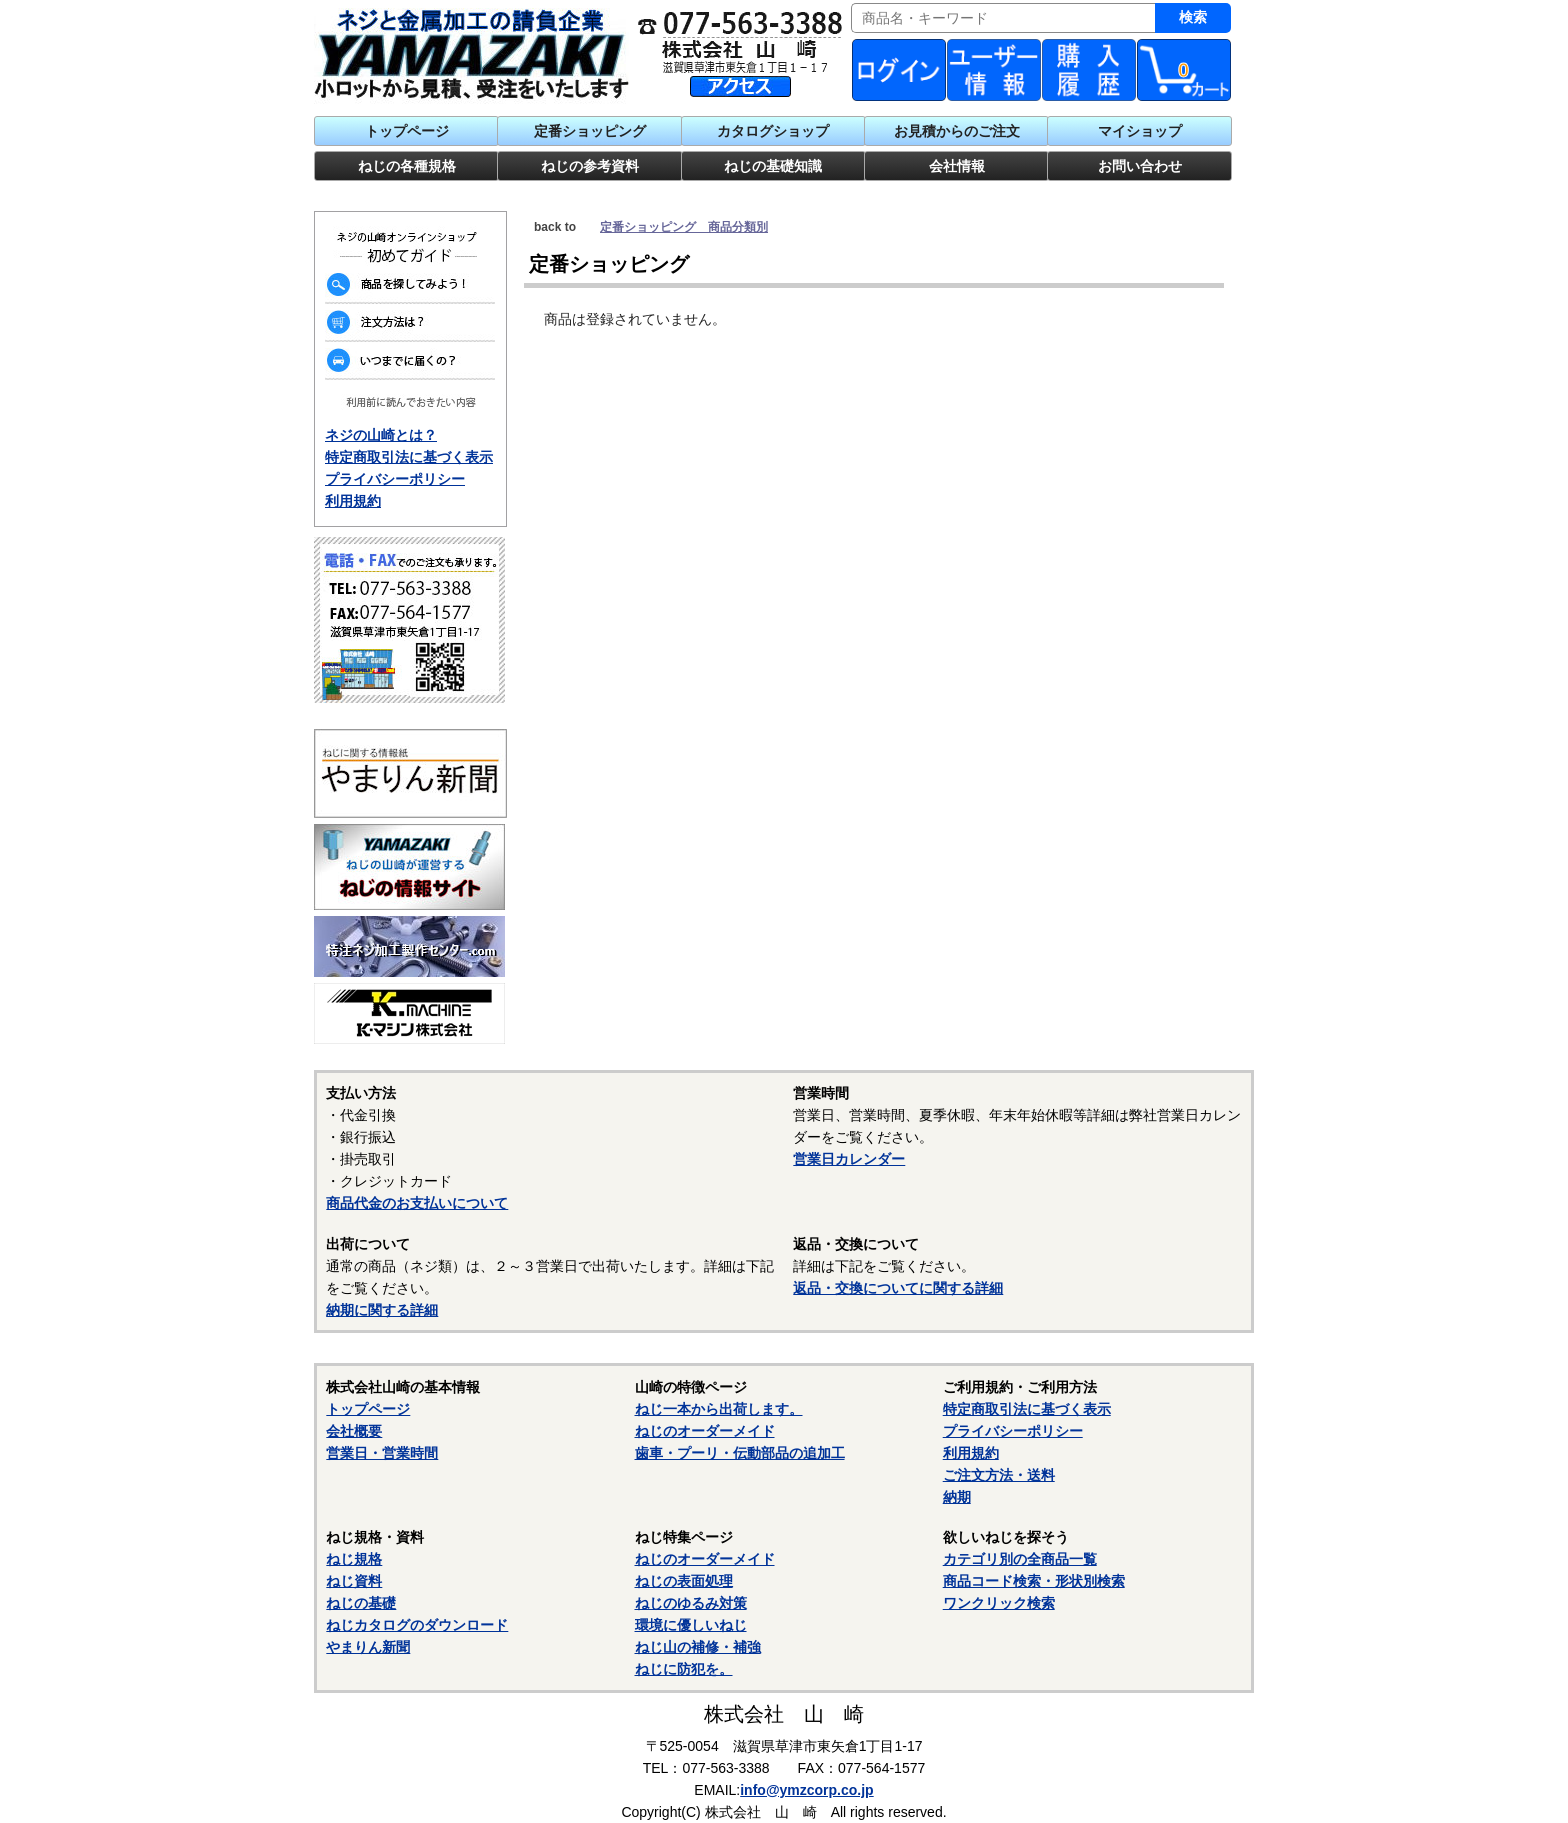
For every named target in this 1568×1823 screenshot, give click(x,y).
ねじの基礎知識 (773, 166)
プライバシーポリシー (395, 479)
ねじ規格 (354, 1559)
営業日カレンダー (849, 1159)
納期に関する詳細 (382, 1310)
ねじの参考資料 (590, 166)
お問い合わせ (1140, 166)
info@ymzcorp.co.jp (806, 1790)
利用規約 (353, 501)
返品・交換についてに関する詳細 (898, 1288)
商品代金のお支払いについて (417, 1203)
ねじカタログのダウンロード (417, 1625)
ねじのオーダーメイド (705, 1431)
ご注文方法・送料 (999, 1475)
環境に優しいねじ (691, 1625)
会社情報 (957, 166)
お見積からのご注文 (957, 131)
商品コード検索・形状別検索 (1034, 1581)
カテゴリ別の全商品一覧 (1020, 1559)
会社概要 (354, 1431)
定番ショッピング (590, 131)
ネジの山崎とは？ (381, 435)
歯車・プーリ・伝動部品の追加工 (740, 1453)
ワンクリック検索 (999, 1603)
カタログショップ (773, 131)
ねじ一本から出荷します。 (719, 1409)
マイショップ (1140, 131)
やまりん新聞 (368, 1647)
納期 (957, 1497)
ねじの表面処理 (684, 1581)
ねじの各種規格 (407, 166)
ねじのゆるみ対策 (691, 1603)
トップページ (407, 131)
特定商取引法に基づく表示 (409, 457)
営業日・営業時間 (382, 1453)
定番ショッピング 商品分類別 (684, 227)
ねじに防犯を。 (684, 1669)
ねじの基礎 (361, 1603)
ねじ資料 (354, 1581)
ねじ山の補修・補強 (698, 1647)
